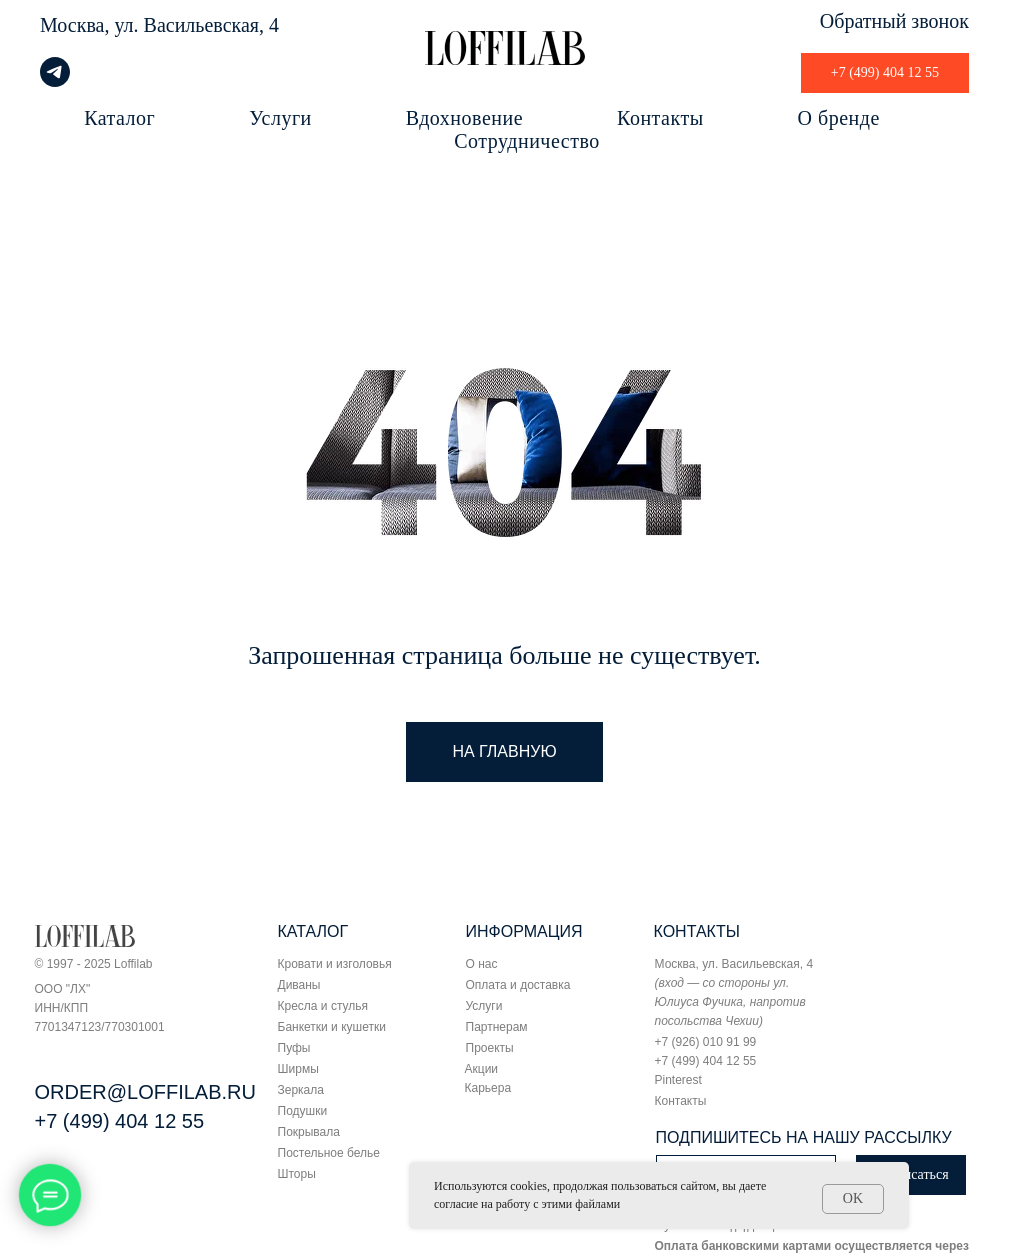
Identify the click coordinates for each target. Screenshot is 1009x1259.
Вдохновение (464, 118)
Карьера (488, 1088)
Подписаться (910, 1174)
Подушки (303, 1111)
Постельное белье (329, 1153)
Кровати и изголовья (335, 964)
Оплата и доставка (518, 985)
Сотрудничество (526, 141)
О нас (482, 964)
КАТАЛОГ (313, 931)
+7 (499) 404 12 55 (120, 1121)
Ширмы (298, 1069)
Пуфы (294, 1048)
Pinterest (678, 1080)
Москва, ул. (89, 25)
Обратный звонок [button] (894, 21)
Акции (482, 1069)
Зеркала (301, 1090)
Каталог (119, 118)
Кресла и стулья (323, 1006)
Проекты (490, 1048)
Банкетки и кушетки (332, 1027)
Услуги (280, 118)
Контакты (660, 118)
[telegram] (55, 81)
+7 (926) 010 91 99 (706, 1042)
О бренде (839, 118)
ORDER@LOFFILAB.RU (145, 1092)
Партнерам (497, 1027)
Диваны (299, 985)
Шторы (297, 1174)
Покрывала (309, 1132)
